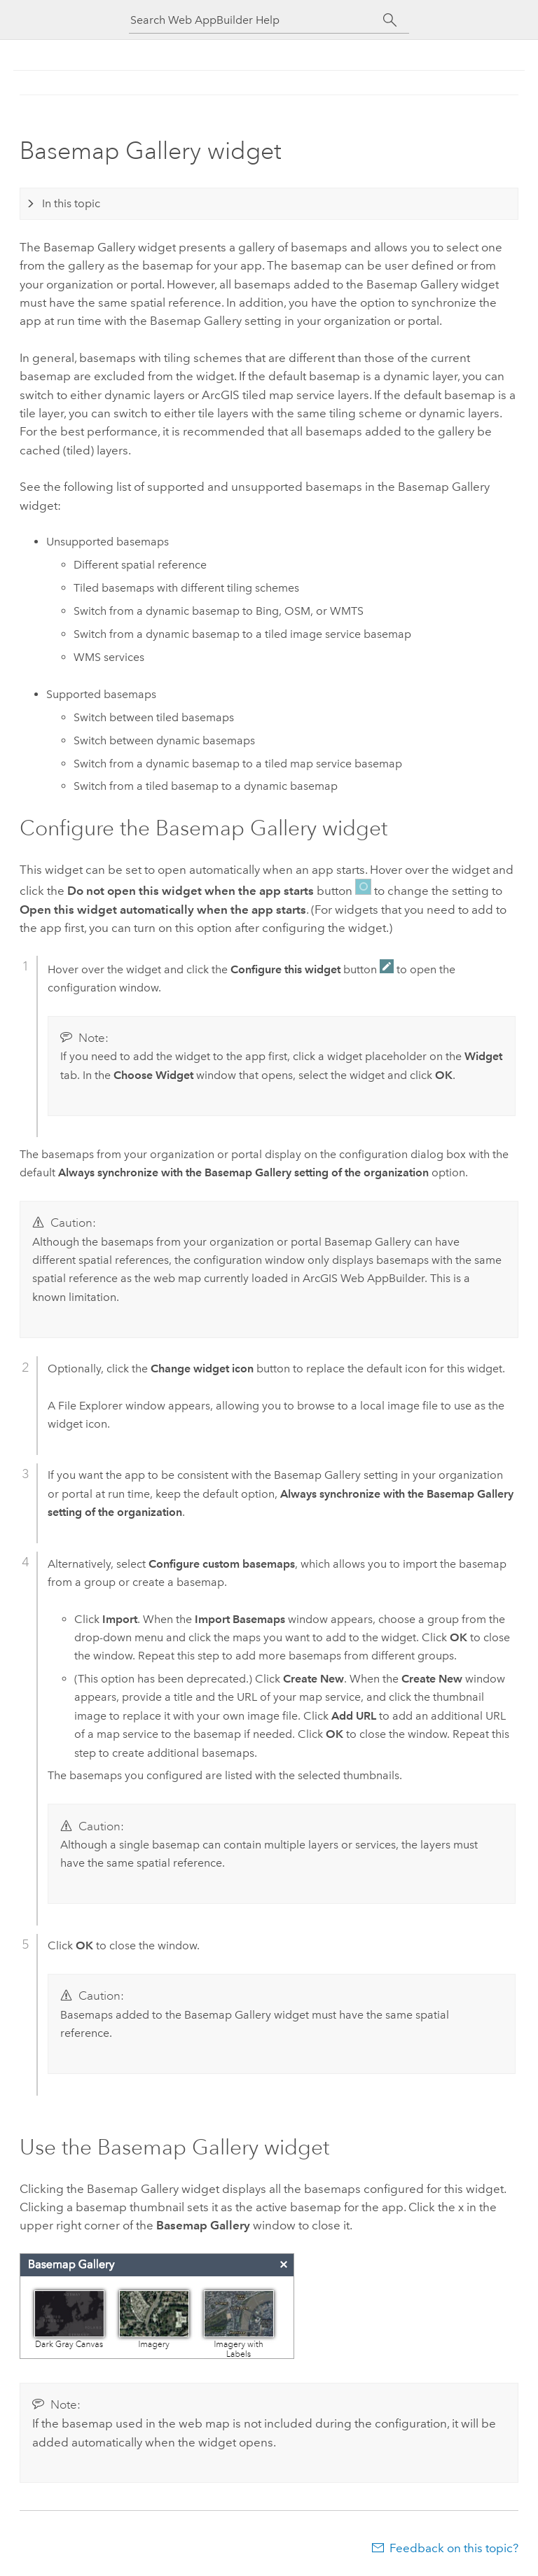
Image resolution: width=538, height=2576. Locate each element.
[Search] (390, 20)
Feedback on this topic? (453, 2548)
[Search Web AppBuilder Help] (256, 20)
